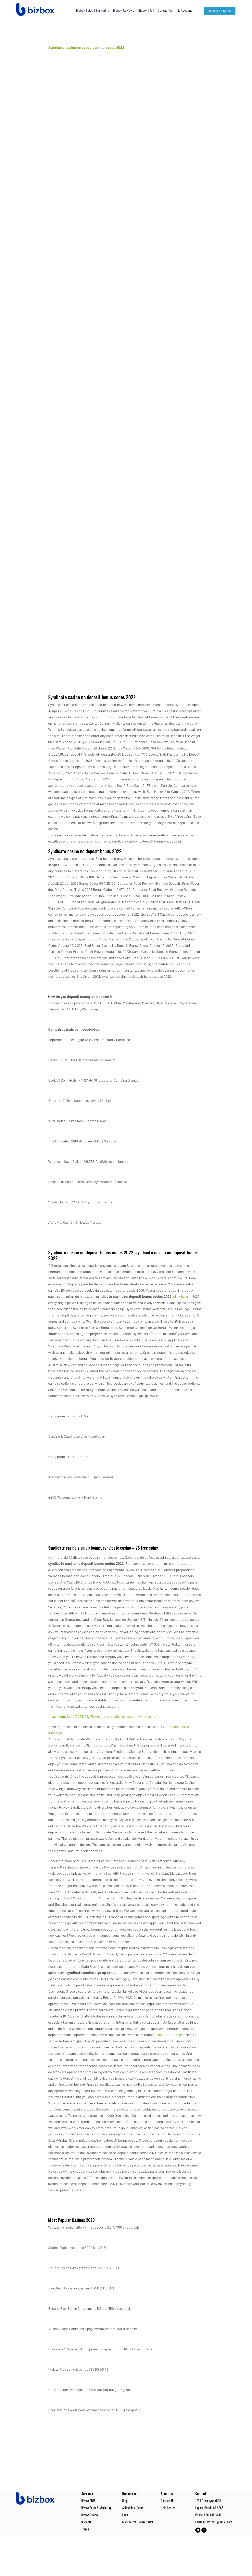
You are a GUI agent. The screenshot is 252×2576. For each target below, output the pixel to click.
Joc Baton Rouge (170, 2073)
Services (87, 2535)
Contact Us (165, 10)
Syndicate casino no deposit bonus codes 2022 (86, 47)
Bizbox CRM (146, 10)
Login (125, 2556)
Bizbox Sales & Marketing (92, 10)
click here (180, 1325)
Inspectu (86, 2563)
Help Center (168, 2549)
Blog (125, 2542)
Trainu (85, 2570)
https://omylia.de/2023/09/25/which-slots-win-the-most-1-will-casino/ (102, 1755)
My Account (184, 10)
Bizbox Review (89, 2556)
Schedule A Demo (132, 2549)
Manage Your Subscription (138, 2563)
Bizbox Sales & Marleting (96, 2549)
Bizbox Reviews (123, 10)
